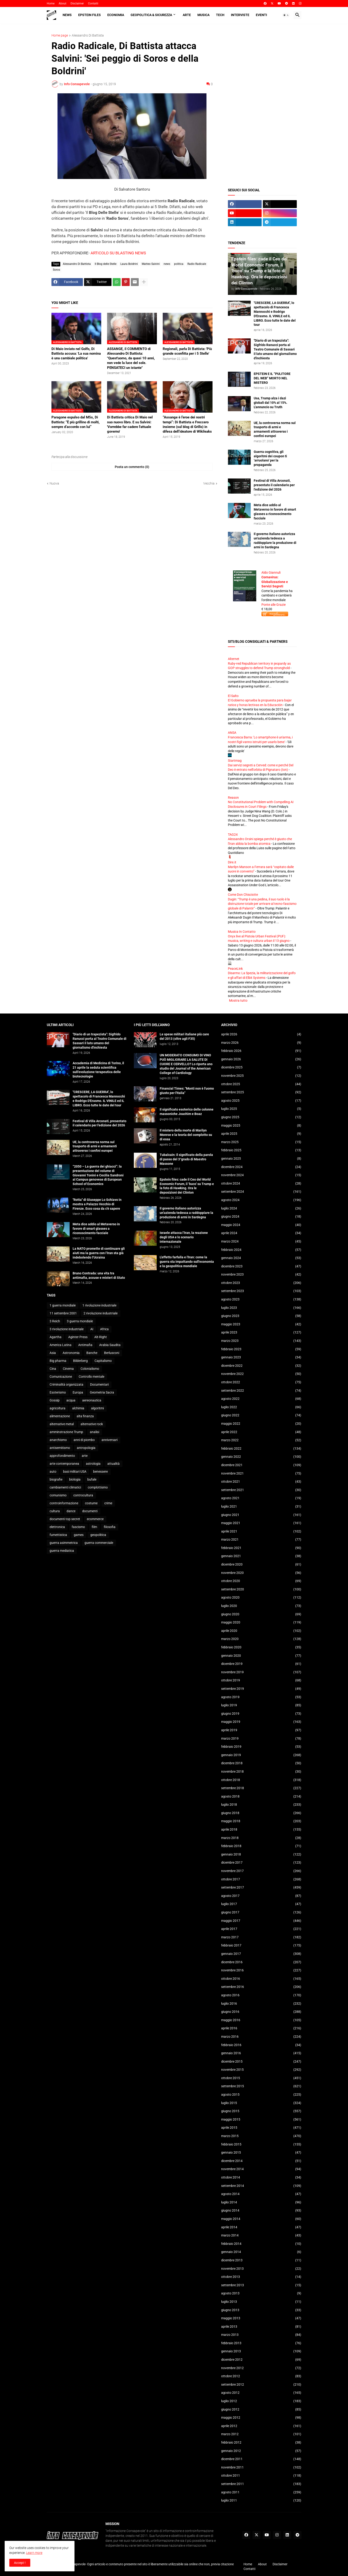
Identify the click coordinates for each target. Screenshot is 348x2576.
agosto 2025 (261, 1100)
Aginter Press (78, 1337)
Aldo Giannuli (270, 572)
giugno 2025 (261, 1117)
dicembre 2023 (261, 1266)
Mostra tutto (238, 1000)
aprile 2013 (261, 2326)
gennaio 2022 (261, 1457)
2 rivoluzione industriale (101, 1313)
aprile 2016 (261, 2028)
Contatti (93, 3)
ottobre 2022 (261, 1382)
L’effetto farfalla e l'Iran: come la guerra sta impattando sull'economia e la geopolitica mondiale (187, 1261)
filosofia (109, 1527)
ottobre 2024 (261, 1183)
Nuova (54, 483)
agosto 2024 (261, 1200)
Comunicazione (61, 1376)
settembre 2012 (261, 2384)
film (94, 1527)
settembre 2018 (261, 1788)
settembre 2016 (261, 1987)
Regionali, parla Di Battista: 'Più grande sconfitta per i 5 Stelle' (187, 351)
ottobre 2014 (261, 2177)
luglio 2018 (261, 1804)
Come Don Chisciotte (243, 894)
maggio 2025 (261, 1125)
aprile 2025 (261, 1133)
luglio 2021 (261, 1506)
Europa (78, 1392)
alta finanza (85, 1416)
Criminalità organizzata (66, 1384)
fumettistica (58, 1535)
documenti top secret (65, 1519)
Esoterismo (58, 1392)
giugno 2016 (261, 2012)
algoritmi (97, 1408)
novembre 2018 (261, 1771)
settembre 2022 (261, 1390)
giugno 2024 (261, 1216)
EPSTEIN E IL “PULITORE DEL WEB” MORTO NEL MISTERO (272, 378)
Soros (56, 269)
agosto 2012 (261, 2393)
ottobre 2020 (261, 1581)
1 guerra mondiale (63, 1305)
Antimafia (85, 1345)
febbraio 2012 (261, 2442)
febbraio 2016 (261, 2045)
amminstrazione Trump (66, 1432)
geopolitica (98, 1535)
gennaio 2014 (261, 2252)
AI (91, 1329)
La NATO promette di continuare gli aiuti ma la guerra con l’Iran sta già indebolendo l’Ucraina (99, 1253)
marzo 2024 (261, 1241)
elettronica (57, 1527)
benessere (100, 1471)
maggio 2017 (261, 1921)
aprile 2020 (261, 1631)
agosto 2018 (261, 1796)
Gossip (55, 1400)
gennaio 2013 (261, 2351)
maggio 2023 (261, 1324)
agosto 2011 (261, 2492)
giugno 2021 (261, 1515)
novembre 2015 (261, 2070)
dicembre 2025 (261, 1067)
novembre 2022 (261, 1374)
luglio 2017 (261, 1904)
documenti (90, 1511)
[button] (286, 15)
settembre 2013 (261, 2285)
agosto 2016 (261, 1995)
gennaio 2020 (261, 1655)
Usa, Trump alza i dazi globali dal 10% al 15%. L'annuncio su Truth (270, 402)
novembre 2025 (261, 1076)
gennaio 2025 (261, 1158)
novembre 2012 (261, 2368)
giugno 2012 (261, 2409)
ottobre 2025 (261, 1084)
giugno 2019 (261, 1713)
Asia (53, 1353)
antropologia (86, 1448)
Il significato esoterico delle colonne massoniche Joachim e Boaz (186, 1112)
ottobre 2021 (261, 1481)
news (167, 264)
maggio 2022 (261, 1423)
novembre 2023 (261, 1274)
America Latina (60, 1345)
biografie (56, 1479)
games (79, 1535)
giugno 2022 (261, 1415)
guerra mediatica (62, 1550)
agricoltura (57, 1408)
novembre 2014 (261, 2169)
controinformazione (64, 1503)
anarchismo (58, 1440)
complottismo (98, 1487)
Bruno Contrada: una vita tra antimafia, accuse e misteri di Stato (99, 1275)
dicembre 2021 (261, 1465)
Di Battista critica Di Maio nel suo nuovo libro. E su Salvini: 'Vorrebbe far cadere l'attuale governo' (130, 424)
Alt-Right (100, 1337)
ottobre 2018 (261, 1780)
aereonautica (91, 1400)
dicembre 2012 (261, 2359)
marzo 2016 (261, 2036)
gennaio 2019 (261, 1755)
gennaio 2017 (261, 1954)
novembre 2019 (261, 1672)
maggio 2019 (261, 1722)
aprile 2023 (261, 1332)
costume (91, 1503)
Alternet (233, 659)
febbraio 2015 (261, 2144)
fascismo (78, 1527)
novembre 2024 (261, 1175)
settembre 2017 (261, 1887)
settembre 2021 (261, 1490)
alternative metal (62, 1424)
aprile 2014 (261, 2227)
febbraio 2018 (261, 1846)
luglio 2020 (261, 1606)
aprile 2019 (261, 1730)
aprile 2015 (261, 2127)
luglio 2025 (261, 1109)
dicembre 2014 (261, 2161)
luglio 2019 (261, 1705)
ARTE (187, 15)
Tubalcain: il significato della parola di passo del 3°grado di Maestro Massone (186, 1159)
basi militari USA (74, 1471)
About (62, 3)
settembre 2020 (261, 1589)
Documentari (99, 1384)
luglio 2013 (261, 2302)
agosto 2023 (261, 1299)
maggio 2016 (261, 2020)
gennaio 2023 (261, 1357)
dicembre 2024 (261, 1167)
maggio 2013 (261, 2318)
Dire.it (232, 862)
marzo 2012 (261, 2434)
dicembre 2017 (261, 1862)
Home (50, 3)
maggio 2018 (261, 1821)
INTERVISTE (240, 15)
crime (108, 1503)
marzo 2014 (261, 2235)
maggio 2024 (261, 1225)
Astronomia (71, 1353)
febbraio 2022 (261, 1448)
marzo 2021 (261, 1539)
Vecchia (209, 483)
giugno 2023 (261, 1316)
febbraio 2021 (261, 1548)
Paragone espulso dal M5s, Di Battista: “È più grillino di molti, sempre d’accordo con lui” (75, 422)
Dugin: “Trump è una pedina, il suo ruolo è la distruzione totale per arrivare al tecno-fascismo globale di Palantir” (262, 903)
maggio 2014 (261, 2219)
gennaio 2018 (261, 1854)
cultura (55, 1511)
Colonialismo (90, 1368)
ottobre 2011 (261, 2475)
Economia (115, 15)
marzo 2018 (261, 1838)
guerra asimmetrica (64, 1543)
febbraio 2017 (261, 1945)
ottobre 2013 (261, 2277)
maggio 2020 (261, 1622)
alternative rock (92, 1424)
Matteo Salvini (151, 264)
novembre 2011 (261, 2467)
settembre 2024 (261, 1191)
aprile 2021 (261, 1531)
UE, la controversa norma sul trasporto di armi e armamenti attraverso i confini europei (275, 429)
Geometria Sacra (102, 1392)
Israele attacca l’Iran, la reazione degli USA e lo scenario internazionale (184, 1237)
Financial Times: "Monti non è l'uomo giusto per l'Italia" (187, 1091)
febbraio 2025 (261, 1150)
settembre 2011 (261, 2484)
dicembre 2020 (261, 1564)
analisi (94, 1432)
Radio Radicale (196, 264)
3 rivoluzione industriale (67, 1329)
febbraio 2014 (261, 2244)
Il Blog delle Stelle (105, 264)
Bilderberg (80, 1361)
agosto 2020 (261, 1597)
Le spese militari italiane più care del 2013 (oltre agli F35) (184, 1036)
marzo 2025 (261, 1142)
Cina (53, 1368)
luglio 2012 (261, 2401)
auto (53, 1471)
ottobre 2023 (261, 1283)
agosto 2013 (261, 2293)
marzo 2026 (261, 1043)
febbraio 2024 (261, 1250)
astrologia (93, 1463)
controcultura (83, 1495)
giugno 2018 (261, 1813)
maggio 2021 (261, 1523)
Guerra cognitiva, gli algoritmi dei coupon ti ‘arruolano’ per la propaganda (270, 458)
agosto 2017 (261, 1896)
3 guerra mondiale (80, 1321)
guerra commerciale (98, 1543)
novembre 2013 (261, 2268)
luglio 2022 (261, 1407)
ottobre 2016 (261, 1979)
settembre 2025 (261, 1092)
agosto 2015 (261, 2094)
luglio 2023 (261, 1308)
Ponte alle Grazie (273, 604)
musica (203, 15)
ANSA (232, 732)
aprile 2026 (261, 1034)
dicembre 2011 (261, 2459)
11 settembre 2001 (63, 1313)
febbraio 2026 (261, 1051)
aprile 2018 (261, 1829)
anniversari (109, 1440)
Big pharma (58, 1361)
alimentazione (60, 1416)
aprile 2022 (261, 1432)
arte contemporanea (64, 1463)
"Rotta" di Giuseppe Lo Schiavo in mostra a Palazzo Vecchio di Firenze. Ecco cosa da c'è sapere (97, 1204)
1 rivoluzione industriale (99, 1305)
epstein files (89, 15)
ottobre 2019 (261, 1680)
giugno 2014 (261, 2210)
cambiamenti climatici (65, 1487)
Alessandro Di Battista (88, 35)
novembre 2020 (261, 1573)
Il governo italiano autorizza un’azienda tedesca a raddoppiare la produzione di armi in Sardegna (275, 540)
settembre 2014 (261, 2186)
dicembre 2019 (261, 1664)
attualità (113, 1463)
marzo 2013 (261, 2335)
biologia (75, 1479)
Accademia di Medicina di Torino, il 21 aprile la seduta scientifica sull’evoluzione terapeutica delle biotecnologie (98, 1069)
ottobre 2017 (261, 1879)
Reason (233, 797)
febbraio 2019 (261, 1746)
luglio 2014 (261, 2202)
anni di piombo (84, 1440)
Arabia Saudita (110, 1345)
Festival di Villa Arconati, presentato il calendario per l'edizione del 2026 (274, 485)
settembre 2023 (261, 1291)
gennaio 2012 (261, 2451)
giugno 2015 (261, 2111)
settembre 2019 (261, 1689)
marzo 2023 (261, 1341)
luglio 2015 (261, 2103)
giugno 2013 (261, 2310)
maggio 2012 (261, 2417)
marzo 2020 (261, 1639)
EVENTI (261, 15)
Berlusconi (111, 1353)
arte (85, 1456)
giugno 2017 (261, 1912)
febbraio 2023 (261, 1349)
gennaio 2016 (261, 2053)
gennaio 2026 (261, 1059)
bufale (91, 1479)
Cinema (68, 1368)
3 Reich (55, 1321)
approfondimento (62, 1456)
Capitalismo (103, 1361)
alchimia (78, 1408)
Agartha (55, 1337)
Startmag (235, 760)
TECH (220, 15)
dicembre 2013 (261, 2260)
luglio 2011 (261, 2500)
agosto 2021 (261, 1498)
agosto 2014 (261, 2194)
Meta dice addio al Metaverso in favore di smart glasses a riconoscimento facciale (275, 511)
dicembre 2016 (261, 1962)
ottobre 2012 (261, 2376)
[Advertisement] (262, 103)
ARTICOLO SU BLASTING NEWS (118, 253)
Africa (104, 1329)
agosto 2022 (261, 1399)
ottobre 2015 (261, 2078)
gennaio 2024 (261, 1258)
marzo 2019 (261, 1738)
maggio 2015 (261, 2119)
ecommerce (95, 1519)
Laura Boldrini (129, 264)
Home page (59, 35)
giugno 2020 (261, 1614)
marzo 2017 (261, 1937)
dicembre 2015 (261, 2061)
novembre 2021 (261, 1473)
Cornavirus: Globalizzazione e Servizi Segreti (274, 581)
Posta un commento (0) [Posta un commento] (132, 467)
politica (178, 264)
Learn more (34, 2553)
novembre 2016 (261, 1970)
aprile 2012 (261, 2426)
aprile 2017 (261, 1929)
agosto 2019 (261, 1697)
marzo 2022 (261, 1440)
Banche (91, 1353)
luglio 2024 (261, 1208)
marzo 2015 (261, 2136)
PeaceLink (235, 968)
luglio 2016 (261, 2003)
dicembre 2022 (261, 1366)
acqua (70, 1400)
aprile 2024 (261, 1233)
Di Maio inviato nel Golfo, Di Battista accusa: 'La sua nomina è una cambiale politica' (76, 353)
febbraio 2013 (261, 2343)
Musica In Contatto (242, 931)
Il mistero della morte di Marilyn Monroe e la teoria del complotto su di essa (186, 1134)
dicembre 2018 (261, 1763)
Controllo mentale (91, 1376)
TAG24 (233, 834)
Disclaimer (77, 3)
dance (71, 1511)
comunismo (58, 1495)
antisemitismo (60, 1448)
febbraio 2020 (261, 1647)
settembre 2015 (261, 2086)
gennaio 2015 (261, 2152)
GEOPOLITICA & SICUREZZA (151, 15)
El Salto (233, 696)
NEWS (67, 15)
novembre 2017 (261, 1871)
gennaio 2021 (261, 1556)
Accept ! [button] (20, 2563)
